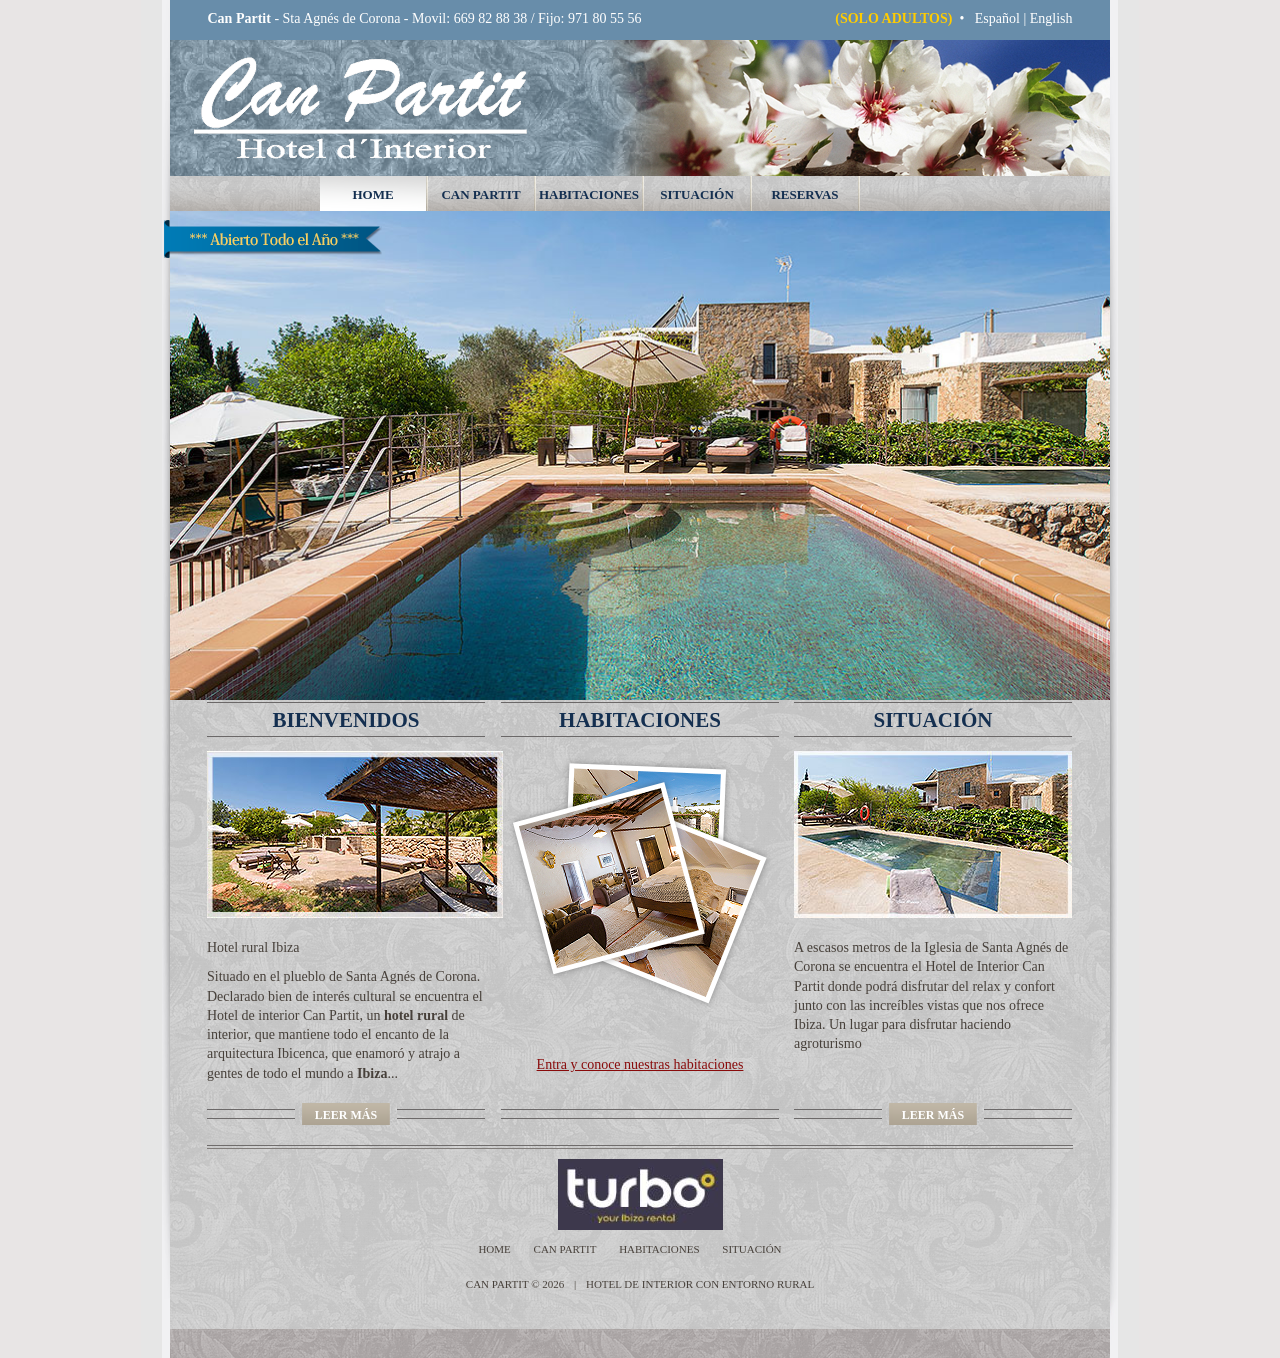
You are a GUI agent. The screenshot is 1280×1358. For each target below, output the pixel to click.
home (372, 194)
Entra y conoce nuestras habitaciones (640, 1064)
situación (697, 194)
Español (997, 18)
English (1051, 18)
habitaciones (589, 194)
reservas (804, 194)
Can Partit (480, 194)
